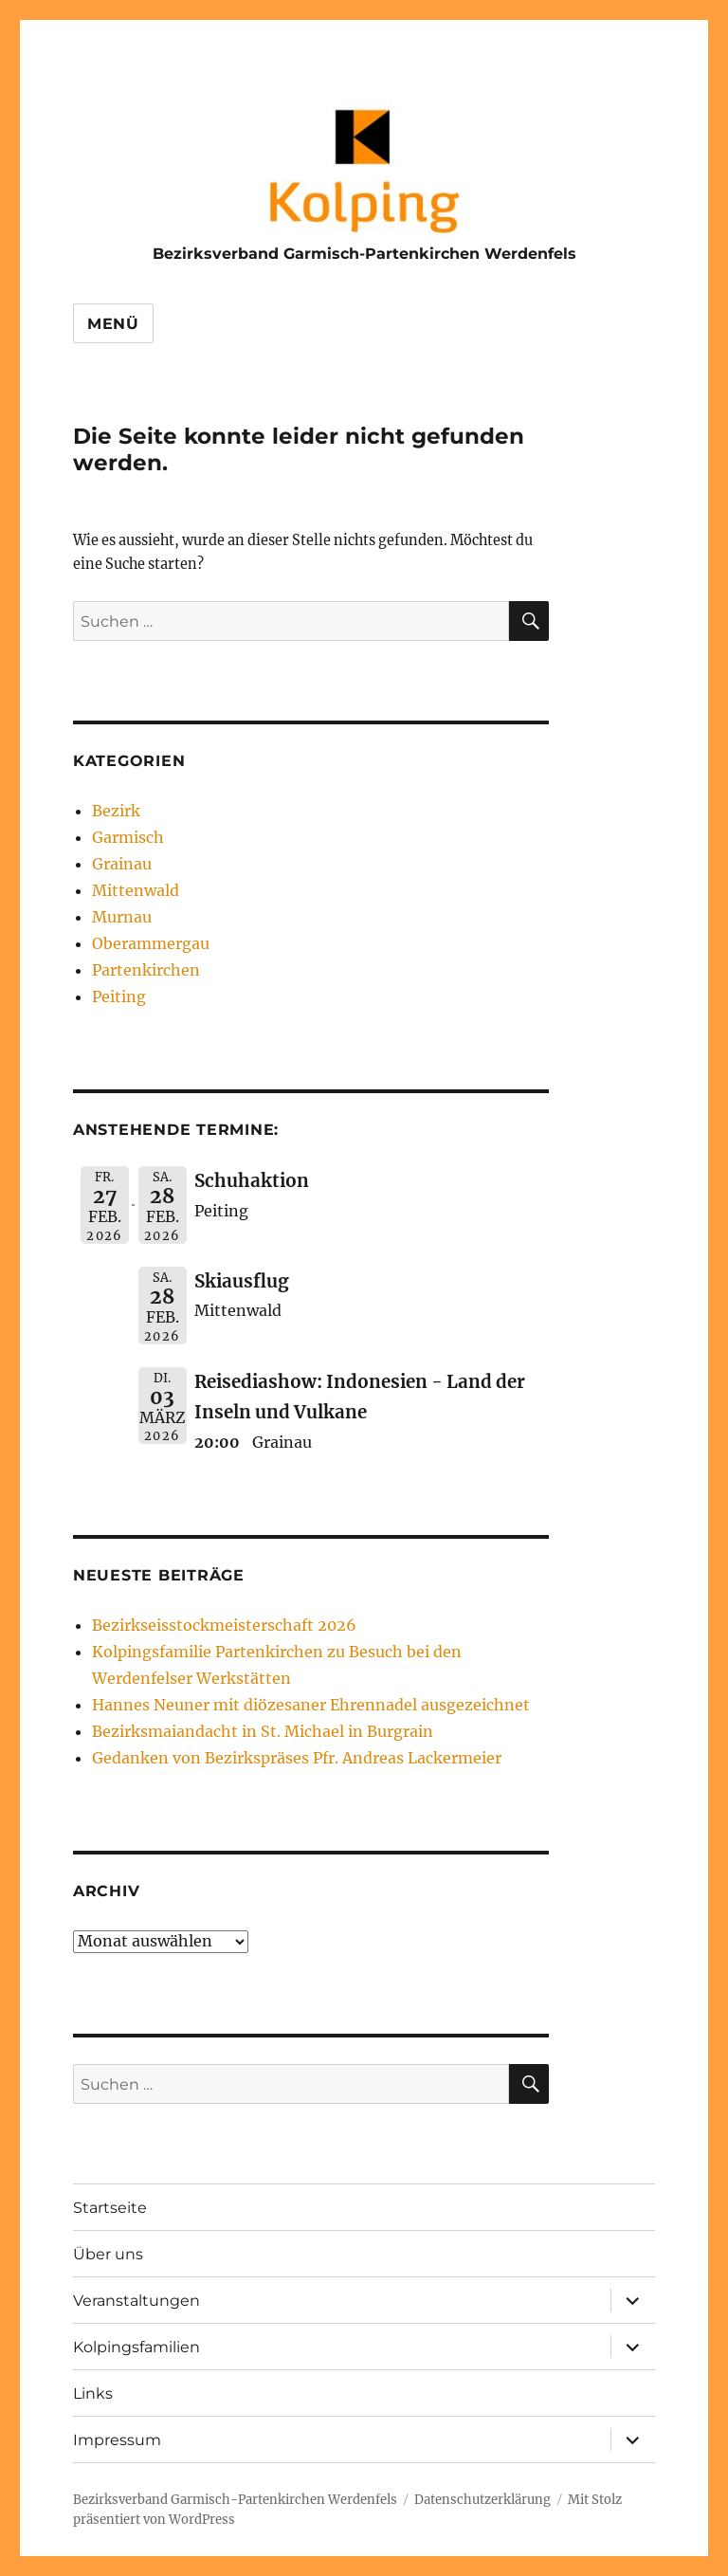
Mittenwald (135, 890)
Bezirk (116, 810)
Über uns (108, 2254)
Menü (113, 324)
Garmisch (128, 837)
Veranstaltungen (136, 2301)
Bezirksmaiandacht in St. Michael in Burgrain (262, 1731)
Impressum (117, 2440)
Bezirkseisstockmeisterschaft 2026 (224, 1625)
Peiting (119, 996)
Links (93, 2393)
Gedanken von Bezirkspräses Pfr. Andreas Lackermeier (296, 1757)
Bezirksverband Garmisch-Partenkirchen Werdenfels (364, 254)
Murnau (122, 916)
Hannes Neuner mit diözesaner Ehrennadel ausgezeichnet (311, 1704)
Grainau (122, 863)
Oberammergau (150, 943)
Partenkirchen (146, 969)
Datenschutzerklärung (482, 2500)
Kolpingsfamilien (136, 2347)
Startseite (110, 2208)
